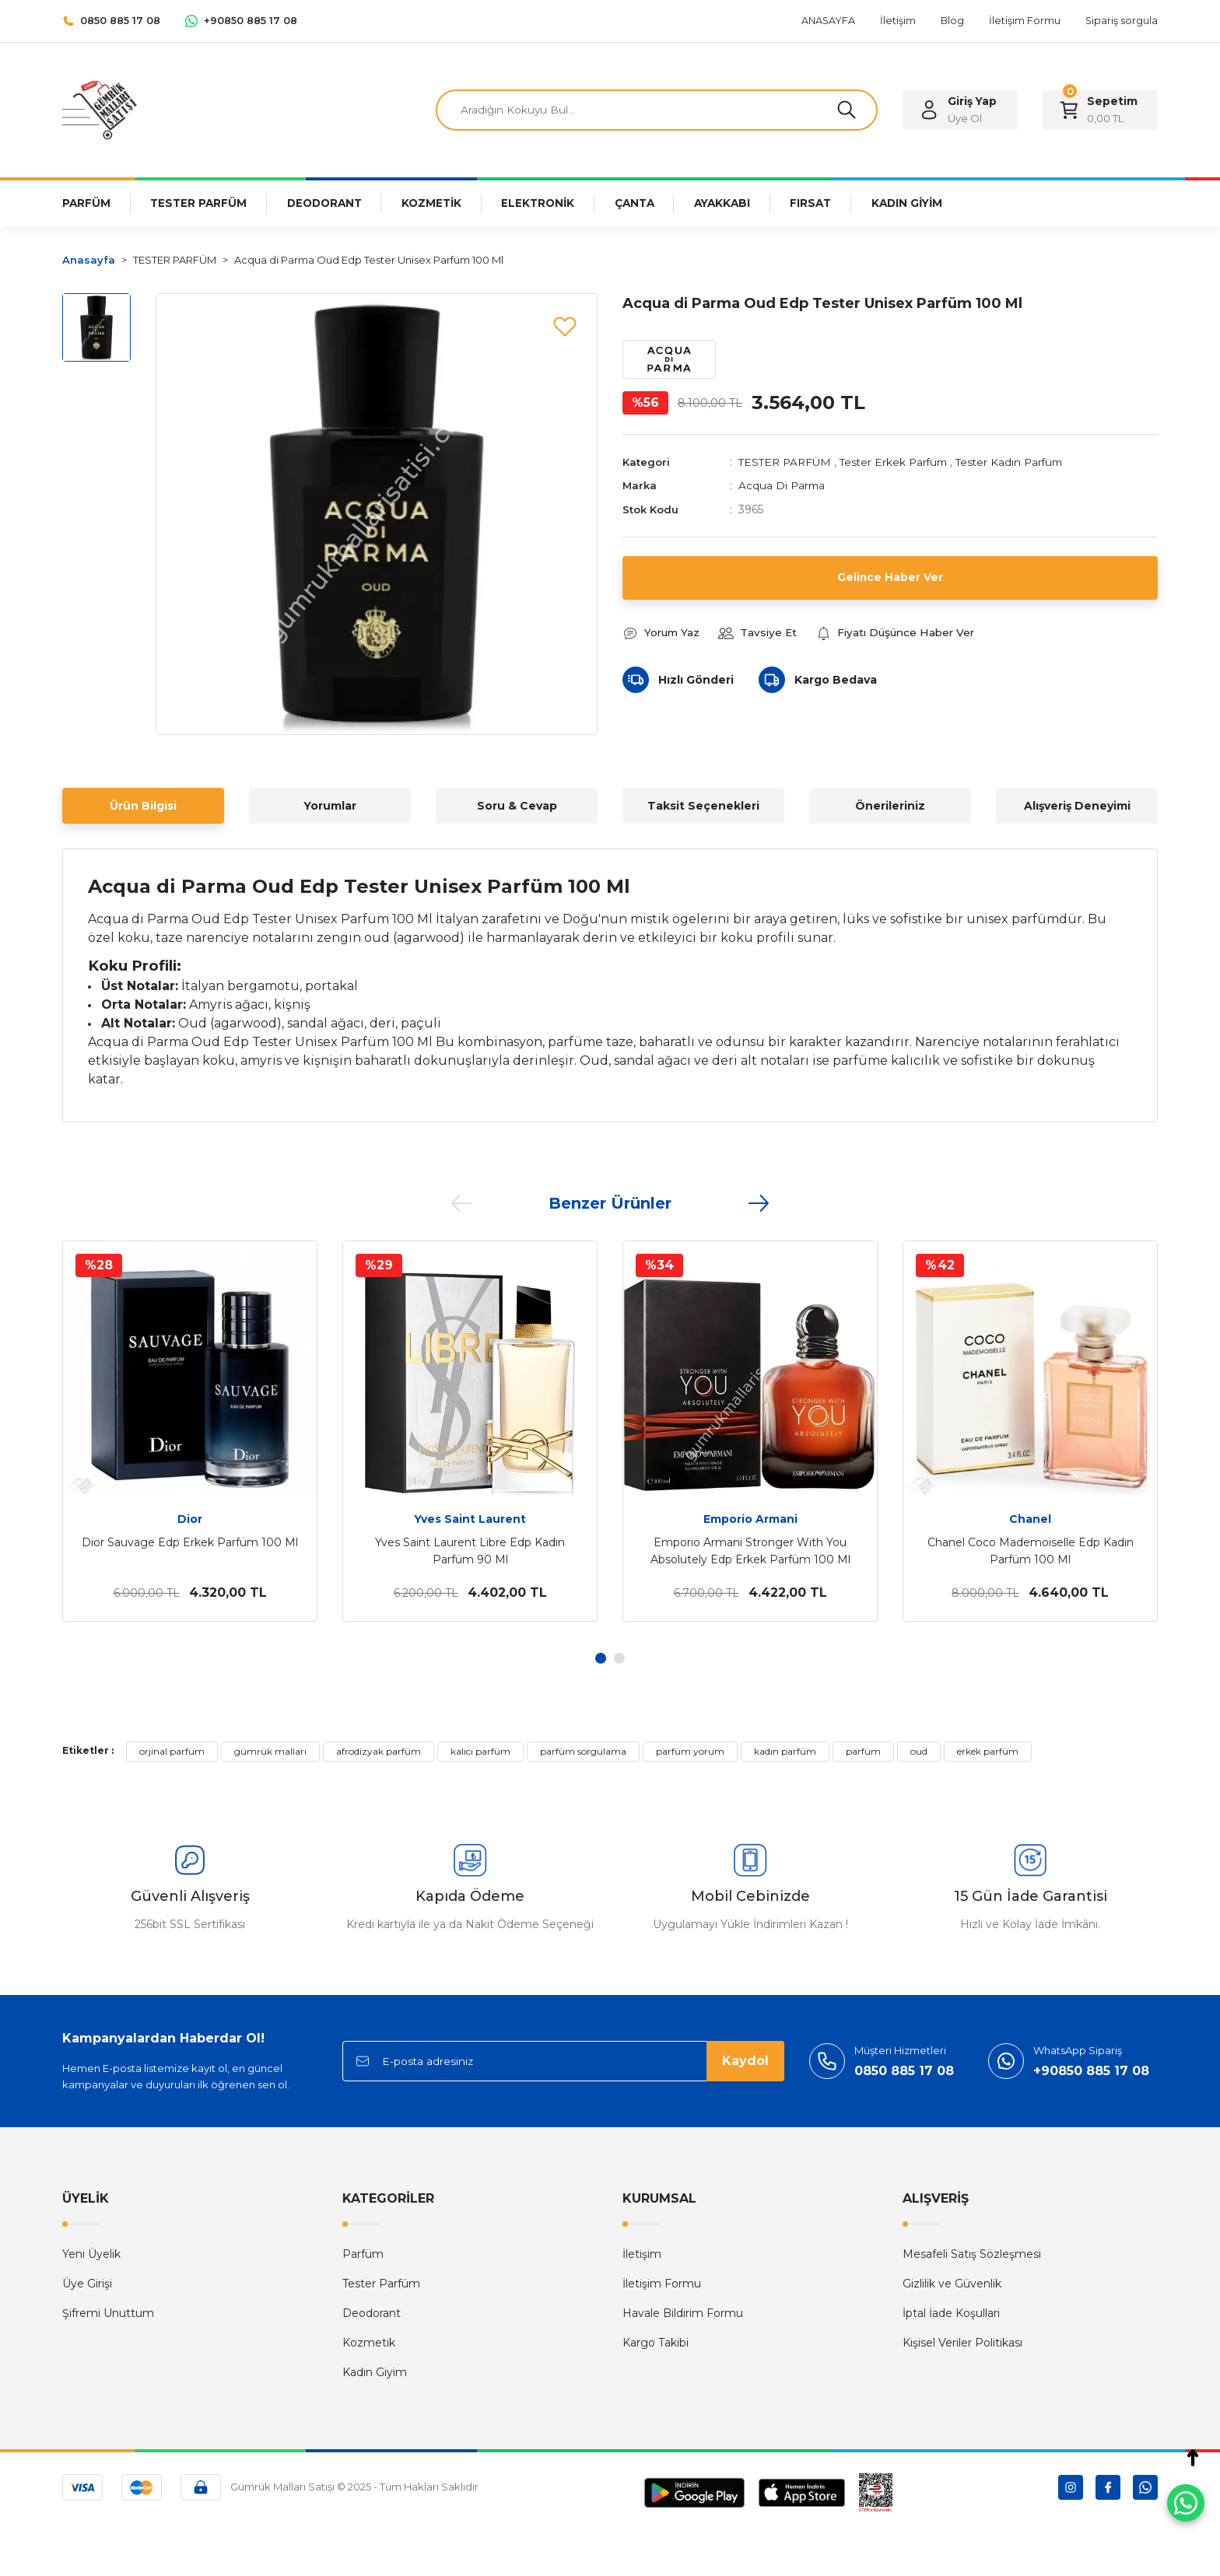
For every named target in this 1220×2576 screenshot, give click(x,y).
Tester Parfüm (381, 2284)
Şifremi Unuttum (108, 2313)
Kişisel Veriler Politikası (962, 2343)
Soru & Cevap (517, 806)
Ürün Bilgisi (143, 806)
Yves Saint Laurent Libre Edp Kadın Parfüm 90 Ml (470, 1550)
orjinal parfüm (172, 1751)
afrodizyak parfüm (378, 1751)
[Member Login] (960, 110)
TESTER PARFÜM (787, 463)
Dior (189, 1519)
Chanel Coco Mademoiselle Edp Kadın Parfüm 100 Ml (1030, 1550)
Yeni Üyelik (91, 2254)
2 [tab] (619, 1658)
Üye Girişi (87, 2284)
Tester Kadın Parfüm (1020, 463)
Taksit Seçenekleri (703, 806)
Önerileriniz (890, 806)
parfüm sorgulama (583, 1751)
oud (918, 1751)
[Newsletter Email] (563, 2061)
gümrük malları (270, 1751)
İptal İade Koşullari (951, 2313)
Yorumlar (329, 806)
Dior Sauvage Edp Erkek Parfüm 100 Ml (190, 1542)
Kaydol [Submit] (745, 2060)
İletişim (641, 2254)
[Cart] (1100, 110)
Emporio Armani (750, 1519)
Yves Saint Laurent (470, 1519)
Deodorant (371, 2313)
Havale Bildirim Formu (682, 2313)
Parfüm (363, 2254)
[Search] (657, 110)
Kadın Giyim (374, 2372)
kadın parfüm (785, 1751)
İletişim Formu (661, 2284)
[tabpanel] (190, 1431)
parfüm (863, 1751)
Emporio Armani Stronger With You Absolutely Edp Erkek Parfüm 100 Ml (750, 1550)
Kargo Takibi (655, 2343)
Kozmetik (368, 2343)
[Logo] (99, 109)
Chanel (1030, 1519)
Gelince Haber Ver (890, 578)
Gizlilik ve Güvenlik (952, 2284)
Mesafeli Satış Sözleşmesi (972, 2254)
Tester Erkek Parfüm (900, 463)
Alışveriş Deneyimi (1077, 806)
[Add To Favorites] (565, 326)
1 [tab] (600, 1658)
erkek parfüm (987, 1751)
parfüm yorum (690, 1751)
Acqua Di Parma (782, 486)
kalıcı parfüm (480, 1751)
